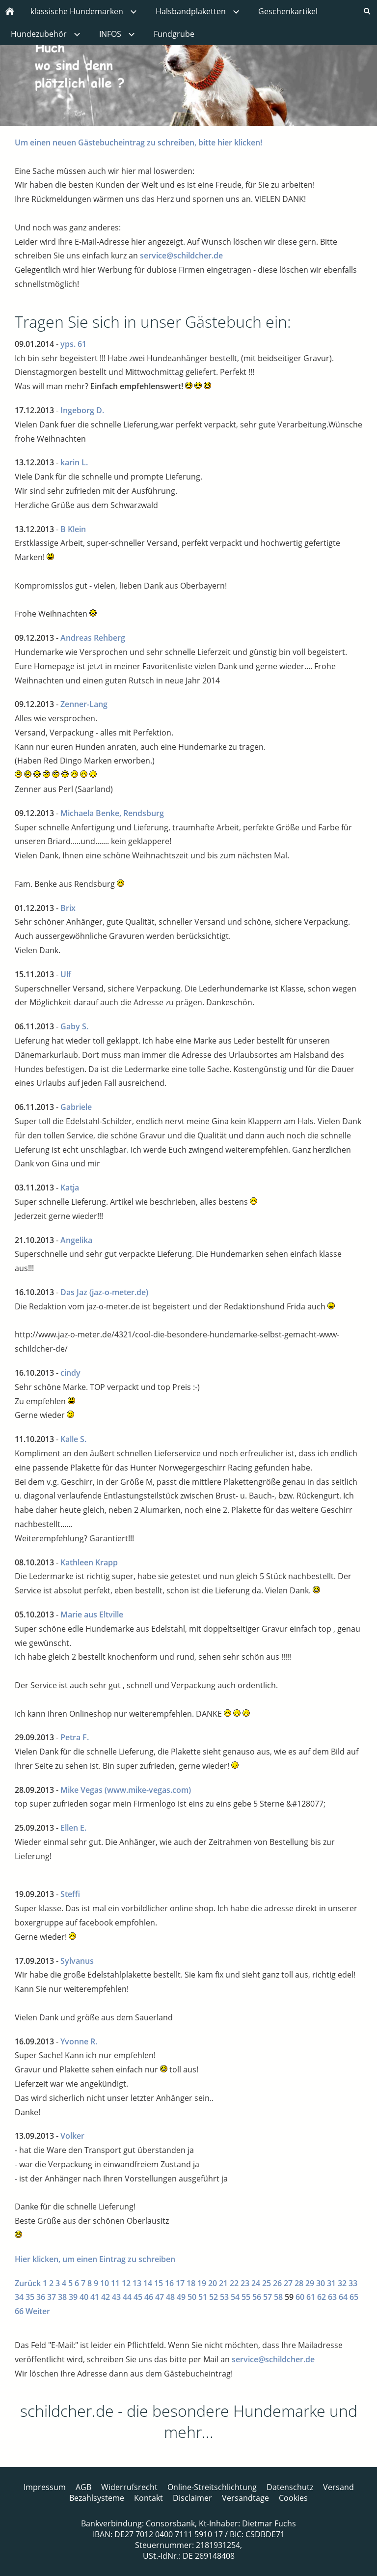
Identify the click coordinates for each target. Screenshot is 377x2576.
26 (277, 2283)
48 (170, 2297)
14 (147, 2283)
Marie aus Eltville (91, 1614)
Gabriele (76, 1107)
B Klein (73, 529)
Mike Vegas (81, 1789)
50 (192, 2297)
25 (266, 2283)
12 (126, 2283)
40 (84, 2297)
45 (138, 2297)
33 (353, 2283)
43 (116, 2297)
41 (94, 2297)
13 (137, 2283)
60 (300, 2297)
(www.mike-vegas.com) (148, 1789)
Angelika (76, 1240)
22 (234, 2283)
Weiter (38, 2311)
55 (246, 2297)
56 (256, 2297)
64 (343, 2297)
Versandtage (245, 2497)
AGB (83, 2487)
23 (245, 2283)
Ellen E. (73, 1827)
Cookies (293, 2497)
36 (40, 2297)
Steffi (70, 1894)
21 (223, 2283)
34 (19, 2297)
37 (51, 2297)
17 (180, 2283)
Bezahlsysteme (96, 2497)
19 (201, 2283)
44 (127, 2297)
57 (267, 2297)
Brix (68, 908)
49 (181, 2297)
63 (332, 2297)
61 (310, 2297)
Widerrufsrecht (129, 2487)
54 (235, 2297)
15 (158, 2283)
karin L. (74, 462)
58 (278, 2297)
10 (104, 2283)
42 (105, 2297)
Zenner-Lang (84, 704)
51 (202, 2297)
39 (73, 2297)
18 (191, 2283)
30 (320, 2283)
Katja (69, 1187)
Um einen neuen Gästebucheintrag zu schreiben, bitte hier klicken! (138, 142)
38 (62, 2297)
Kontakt (148, 2497)
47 (159, 2297)
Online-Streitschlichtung (212, 2487)
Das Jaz (73, 1292)
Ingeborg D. (82, 410)
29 (309, 2283)
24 (255, 2283)
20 (212, 2283)
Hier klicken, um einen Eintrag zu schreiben (95, 2259)
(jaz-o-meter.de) (118, 1292)
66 (19, 2311)
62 (321, 2297)
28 (299, 2283)
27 (288, 2283)
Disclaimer (192, 2497)
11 (115, 2283)
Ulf (65, 974)
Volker (72, 2135)
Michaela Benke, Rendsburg (112, 813)
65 (354, 2297)
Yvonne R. (78, 2041)
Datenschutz (290, 2487)
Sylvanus (77, 1960)
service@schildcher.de (181, 255)
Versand (338, 2487)
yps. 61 (73, 344)
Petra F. (74, 1737)
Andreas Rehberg (92, 637)
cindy (70, 1372)
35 (30, 2297)
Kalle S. (73, 1439)
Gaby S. (74, 1026)
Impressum (45, 2487)
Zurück (28, 2283)
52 (213, 2297)
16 (169, 2283)
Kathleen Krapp (89, 1562)
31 (331, 2283)
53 (224, 2297)
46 (148, 2297)
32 (342, 2283)
